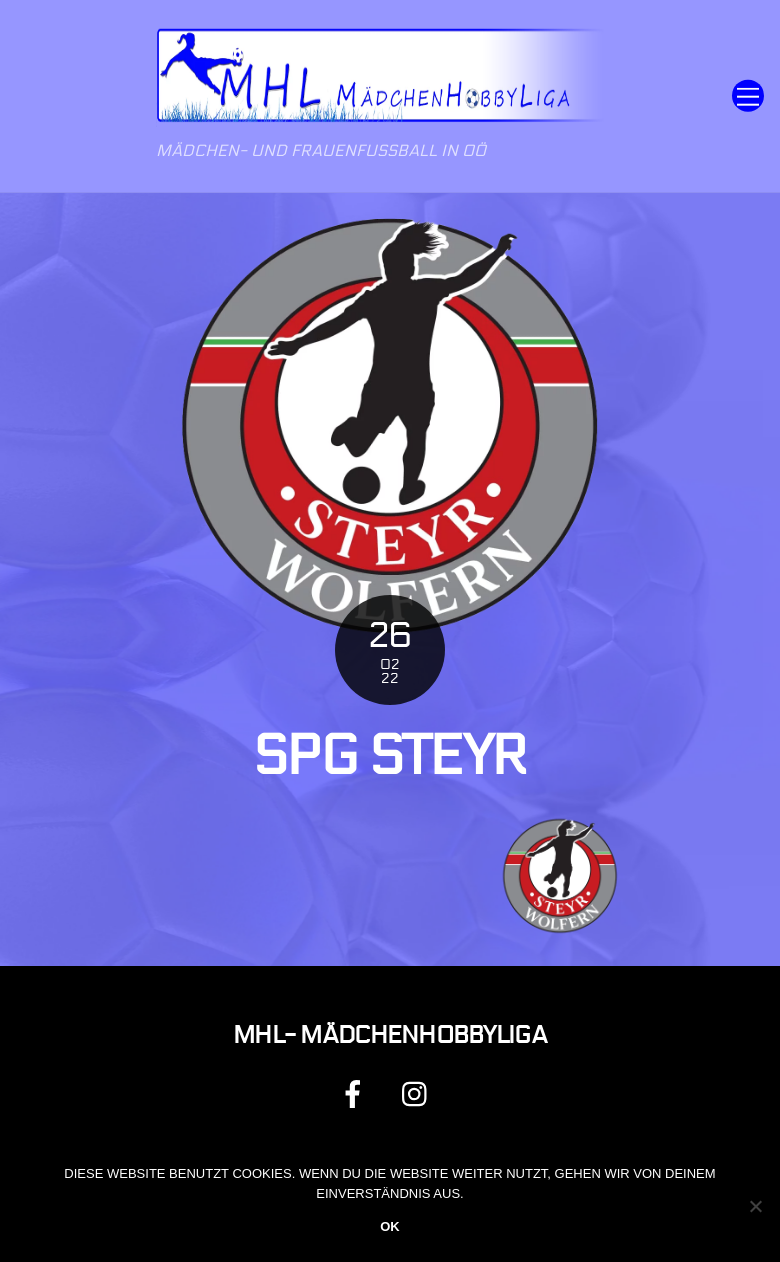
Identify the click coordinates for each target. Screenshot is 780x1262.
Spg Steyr (390, 756)
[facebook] (356, 1093)
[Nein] (755, 1206)
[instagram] (419, 1093)
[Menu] (748, 96)
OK (390, 1226)
